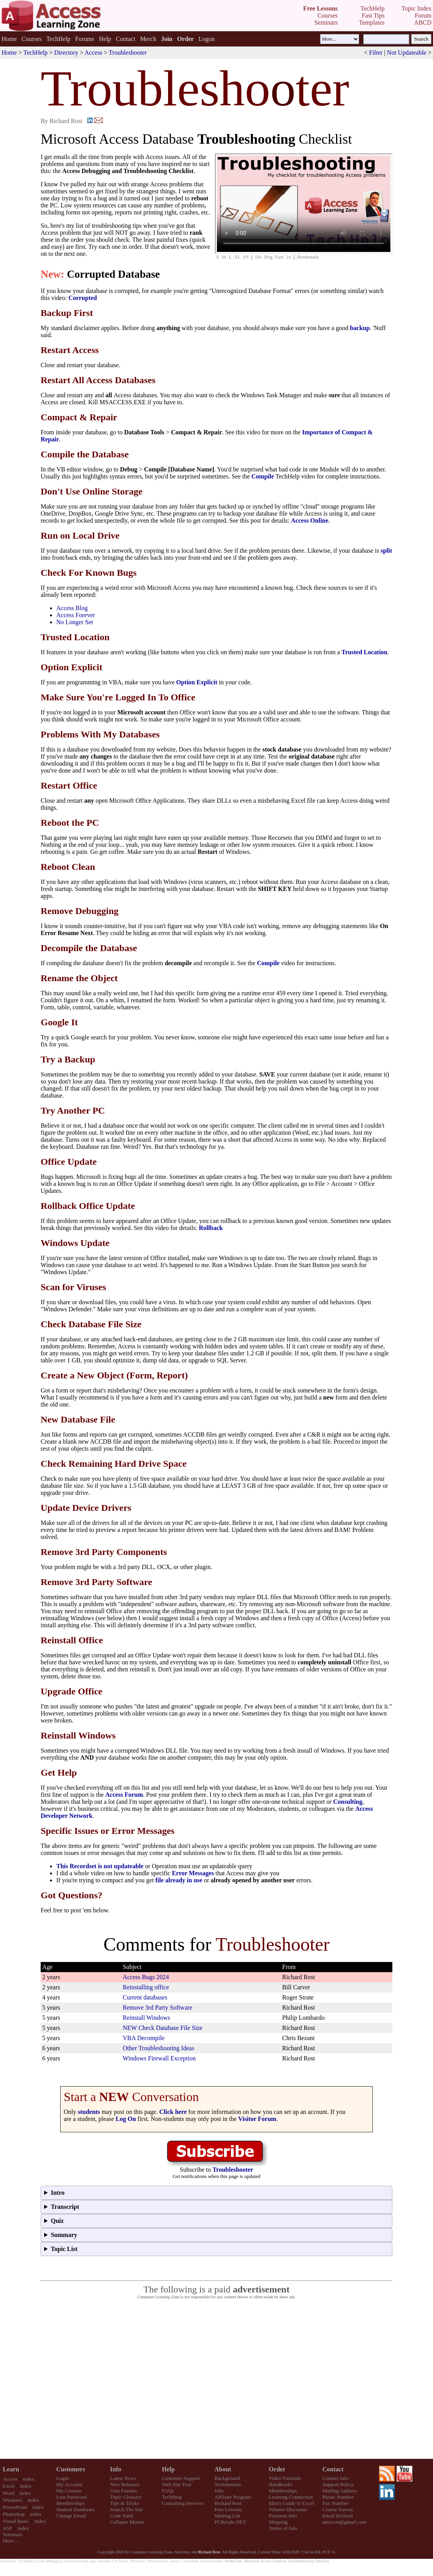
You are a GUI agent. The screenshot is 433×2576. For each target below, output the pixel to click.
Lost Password (71, 2497)
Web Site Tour (176, 2484)
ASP (7, 2528)
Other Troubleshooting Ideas (158, 2048)
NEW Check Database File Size (162, 2027)
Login (62, 2478)
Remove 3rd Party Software (157, 2007)
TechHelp (58, 39)
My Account (69, 2484)
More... (10, 2541)
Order (277, 2469)
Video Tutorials (285, 2478)
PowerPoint (15, 2507)
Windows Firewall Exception (159, 2058)
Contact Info (335, 2478)
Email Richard (337, 2516)
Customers (70, 2469)
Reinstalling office (146, 1987)
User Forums (123, 2491)
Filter (376, 52)
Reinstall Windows (146, 2017)
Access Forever (75, 615)
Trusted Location (364, 652)
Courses (31, 39)
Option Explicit (196, 682)
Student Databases (75, 2509)
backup (360, 328)
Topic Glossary (126, 2497)
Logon (207, 39)
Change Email (71, 2516)
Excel (8, 2486)
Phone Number (338, 2497)
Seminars (12, 2534)
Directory (66, 52)
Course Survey (337, 2509)
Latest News (123, 2478)
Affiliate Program (233, 2497)
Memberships (70, 2503)
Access (93, 52)
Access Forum (124, 1794)
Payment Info (283, 2516)
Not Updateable (406, 52)
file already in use (178, 1880)
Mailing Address (339, 2491)
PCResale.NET (230, 2522)
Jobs (219, 2491)
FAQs (168, 2491)
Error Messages (193, 1873)
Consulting (348, 1801)
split (386, 550)
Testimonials (228, 2484)
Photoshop (14, 2514)
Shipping (278, 2522)
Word (8, 2493)
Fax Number (335, 2503)
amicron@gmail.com (344, 2522)
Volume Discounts (288, 2509)
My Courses (69, 2491)
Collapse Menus (127, 2522)
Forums (84, 39)
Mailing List (227, 2516)
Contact (125, 39)
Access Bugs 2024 (146, 1977)
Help (105, 39)
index (28, 2479)
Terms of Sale (283, 2528)
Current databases (145, 1997)
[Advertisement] (216, 2379)
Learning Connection (291, 2497)
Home (9, 39)
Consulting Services (183, 2503)
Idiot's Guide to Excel (291, 2503)
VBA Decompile (144, 2038)
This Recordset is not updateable (99, 1866)
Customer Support (181, 2478)
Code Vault (121, 2516)
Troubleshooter (128, 52)
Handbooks (281, 2484)
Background (227, 2478)
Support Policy (338, 2484)
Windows (13, 2500)
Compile (262, 476)
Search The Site (126, 2509)
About (223, 2469)
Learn (11, 2469)
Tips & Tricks (124, 2503)
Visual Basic (16, 2521)
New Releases (125, 2484)
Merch (148, 39)
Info (115, 2469)
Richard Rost (228, 2503)
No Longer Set (74, 622)
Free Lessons (228, 2509)
